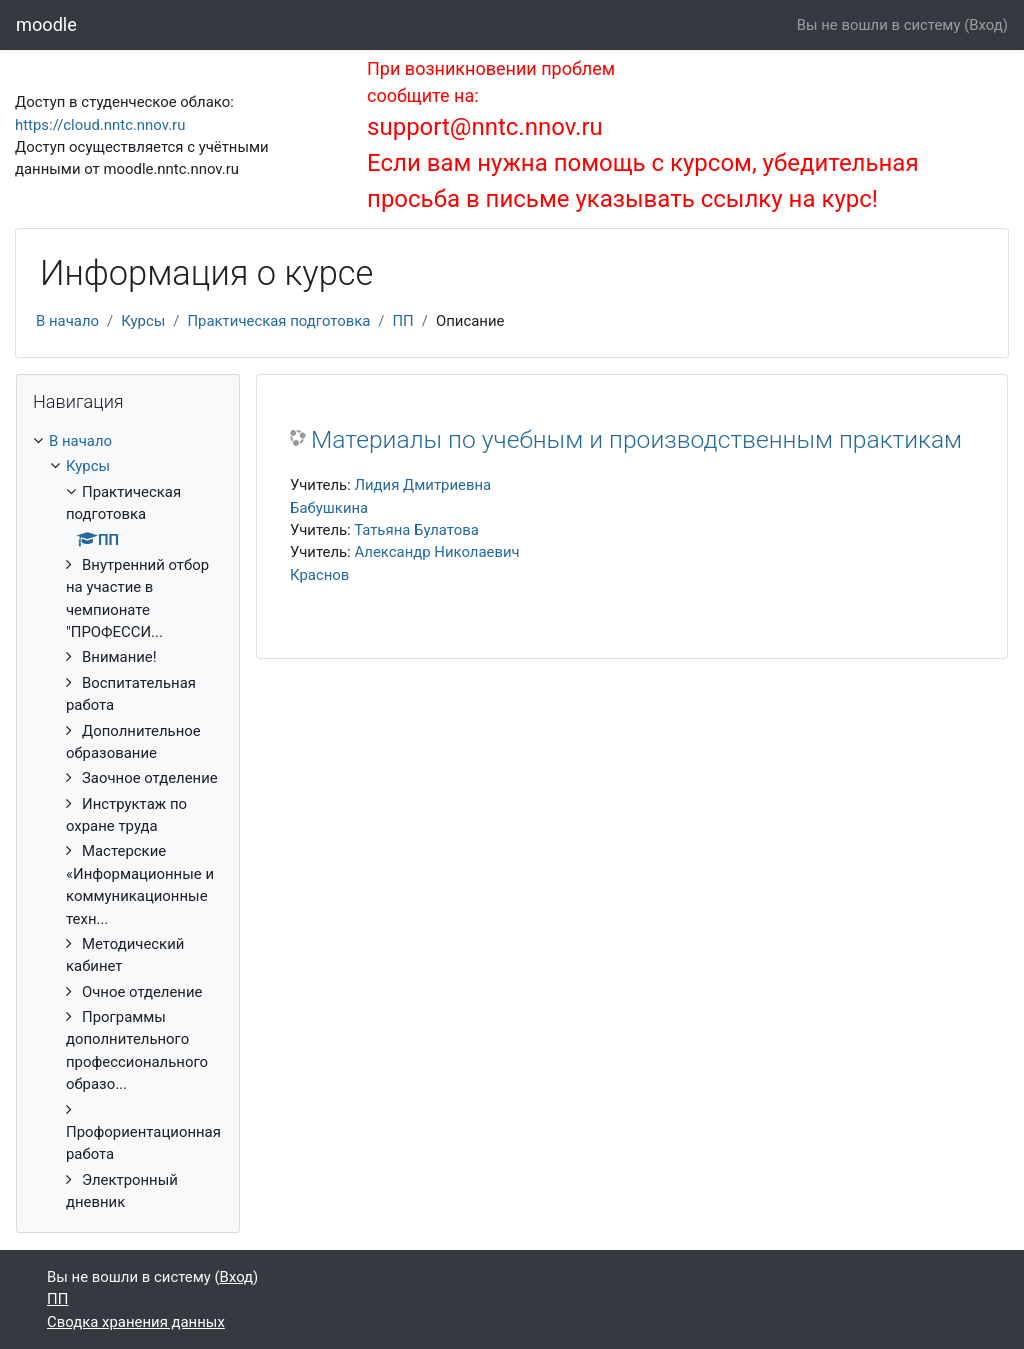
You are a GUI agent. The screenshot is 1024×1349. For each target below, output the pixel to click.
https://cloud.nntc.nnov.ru (100, 125)
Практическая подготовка (278, 321)
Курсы (143, 321)
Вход (986, 25)
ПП (402, 321)
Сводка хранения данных (136, 1322)
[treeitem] (128, 821)
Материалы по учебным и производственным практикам (636, 439)
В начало (67, 321)
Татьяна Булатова (416, 530)
